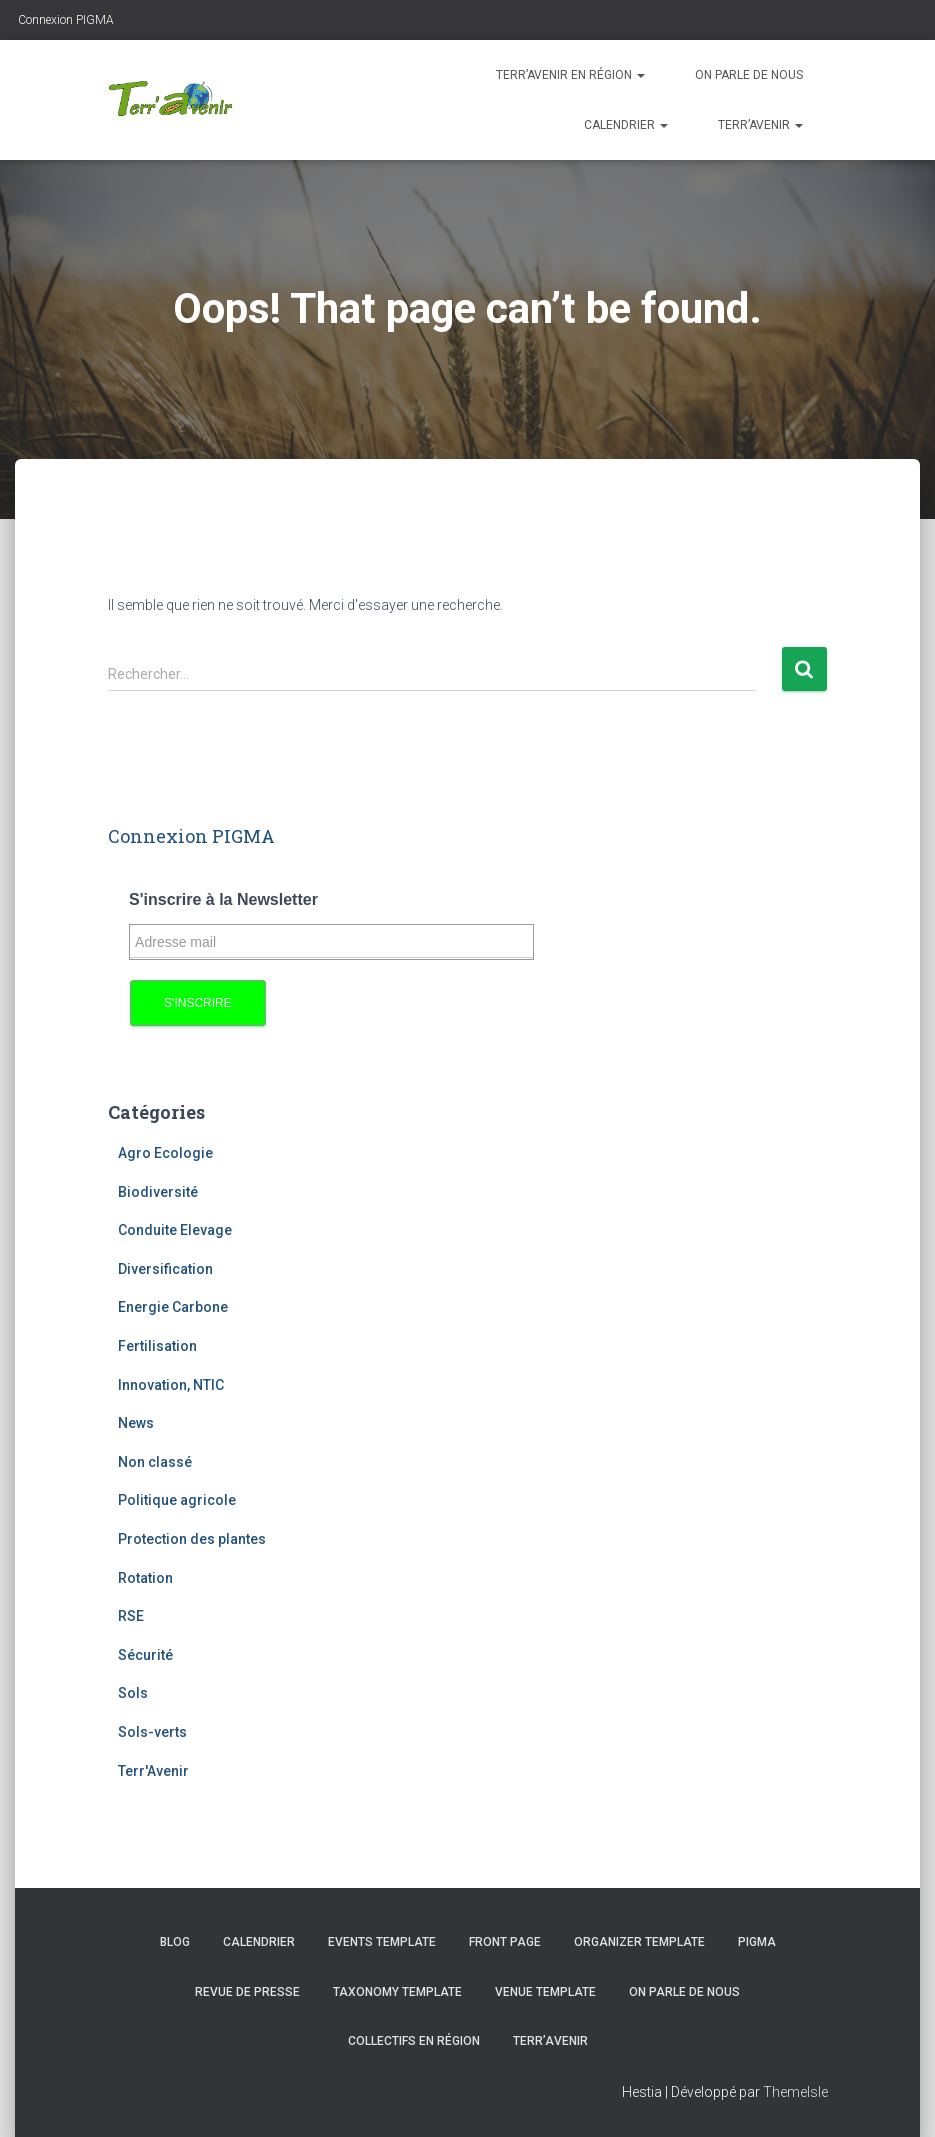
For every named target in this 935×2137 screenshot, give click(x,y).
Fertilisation (157, 1346)
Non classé (155, 1462)
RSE (131, 1616)
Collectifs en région (414, 2041)
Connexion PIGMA (64, 20)
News (136, 1423)
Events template (382, 1942)
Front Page (505, 1942)
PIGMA (757, 1942)
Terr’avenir (760, 125)
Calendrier (626, 125)
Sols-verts (152, 1732)
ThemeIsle (795, 2092)
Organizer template (639, 1942)
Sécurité (145, 1655)
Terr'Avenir (153, 1771)
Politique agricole (177, 1500)
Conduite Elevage (175, 1230)
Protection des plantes (192, 1539)
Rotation (145, 1578)
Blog (175, 1942)
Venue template (545, 1992)
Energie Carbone (173, 1307)
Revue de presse (247, 1992)
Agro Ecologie (165, 1153)
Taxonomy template (397, 1992)
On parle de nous (749, 75)
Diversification (165, 1269)
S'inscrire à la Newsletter (223, 899)
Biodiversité (158, 1192)
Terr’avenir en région (570, 75)
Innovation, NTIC (171, 1385)
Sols (133, 1693)
